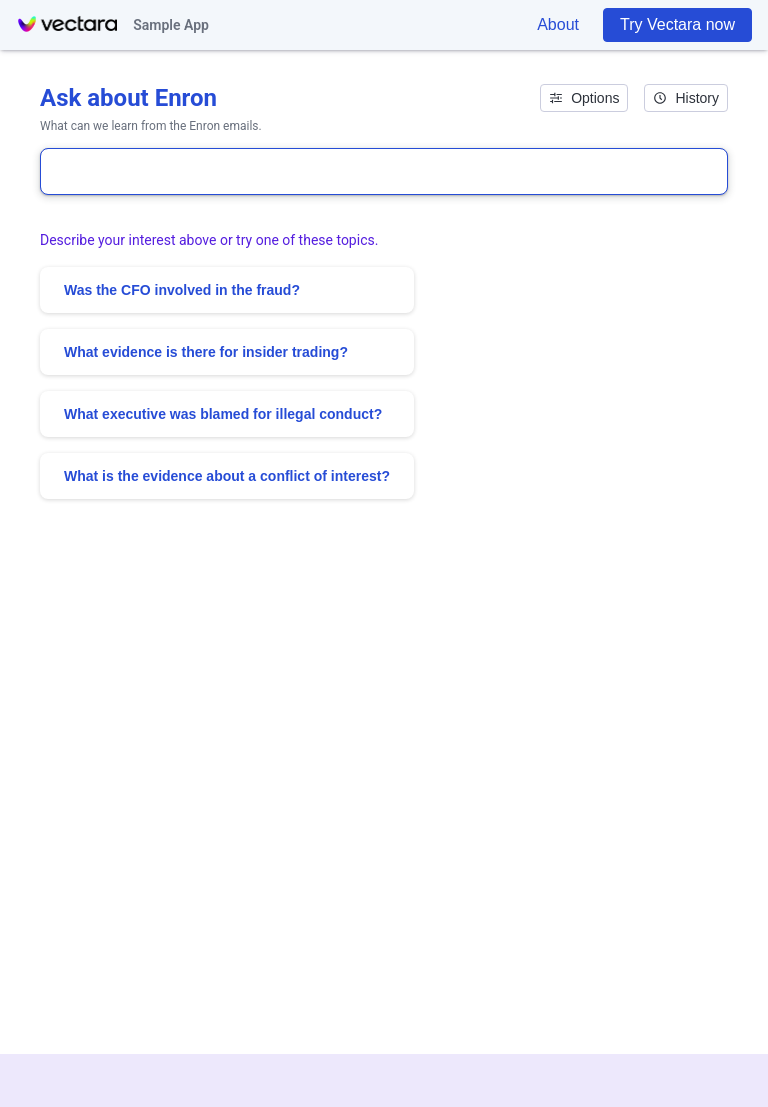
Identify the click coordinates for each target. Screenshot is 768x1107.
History (686, 98)
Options (584, 98)
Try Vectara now (677, 24)
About (558, 24)
